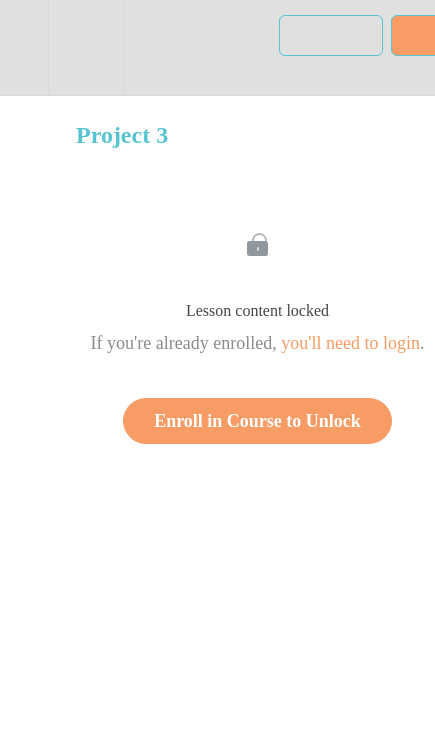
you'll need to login (350, 343)
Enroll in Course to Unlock (257, 421)
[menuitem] (85, 47)
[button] (24, 47)
